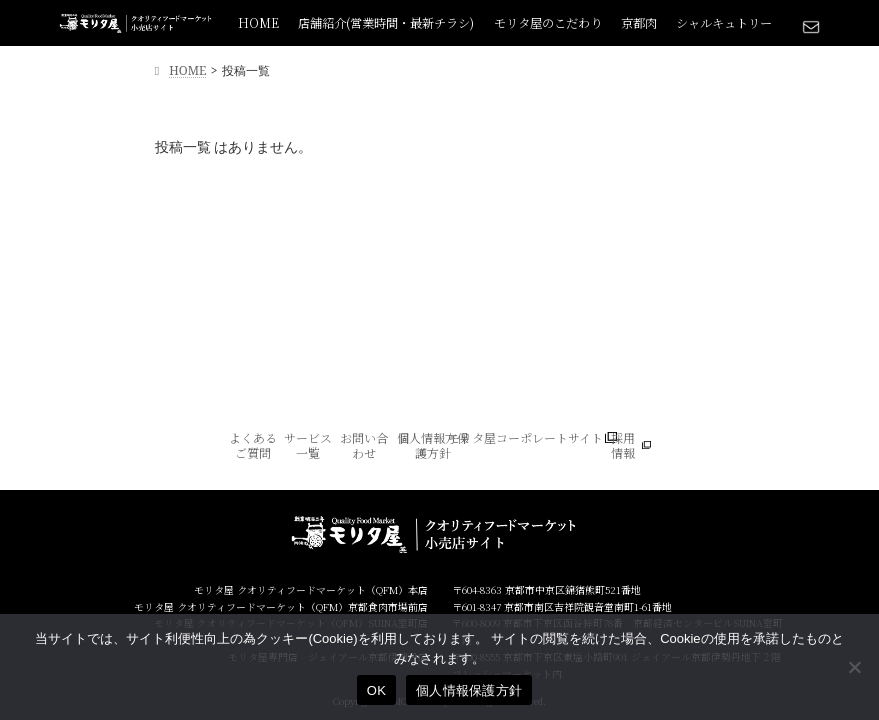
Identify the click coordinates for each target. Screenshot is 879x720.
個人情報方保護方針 (433, 445)
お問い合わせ (364, 445)
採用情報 (623, 445)
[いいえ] (854, 667)
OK (376, 690)
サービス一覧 (308, 445)
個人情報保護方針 (469, 690)
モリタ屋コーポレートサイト (525, 438)
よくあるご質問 (253, 445)
